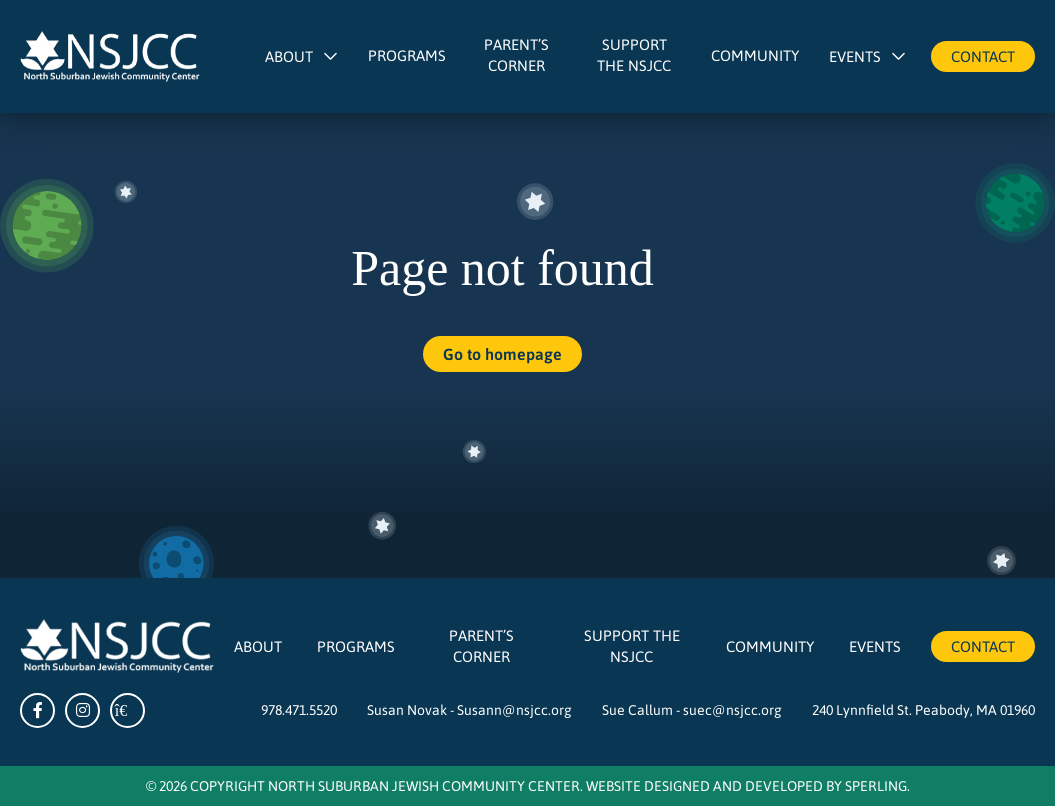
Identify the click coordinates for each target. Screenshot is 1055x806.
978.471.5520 (299, 709)
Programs (407, 55)
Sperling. (877, 785)
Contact (983, 56)
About (289, 56)
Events (855, 56)
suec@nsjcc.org (732, 709)
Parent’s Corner (516, 54)
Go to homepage (502, 353)
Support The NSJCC (634, 54)
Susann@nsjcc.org (514, 709)
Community (755, 55)
